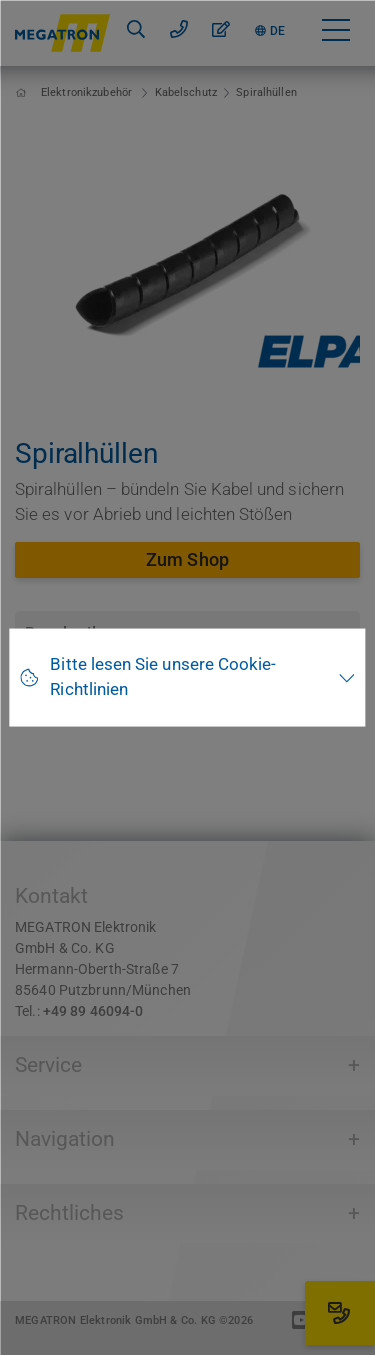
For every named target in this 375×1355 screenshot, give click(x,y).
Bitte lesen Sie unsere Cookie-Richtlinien (163, 677)
